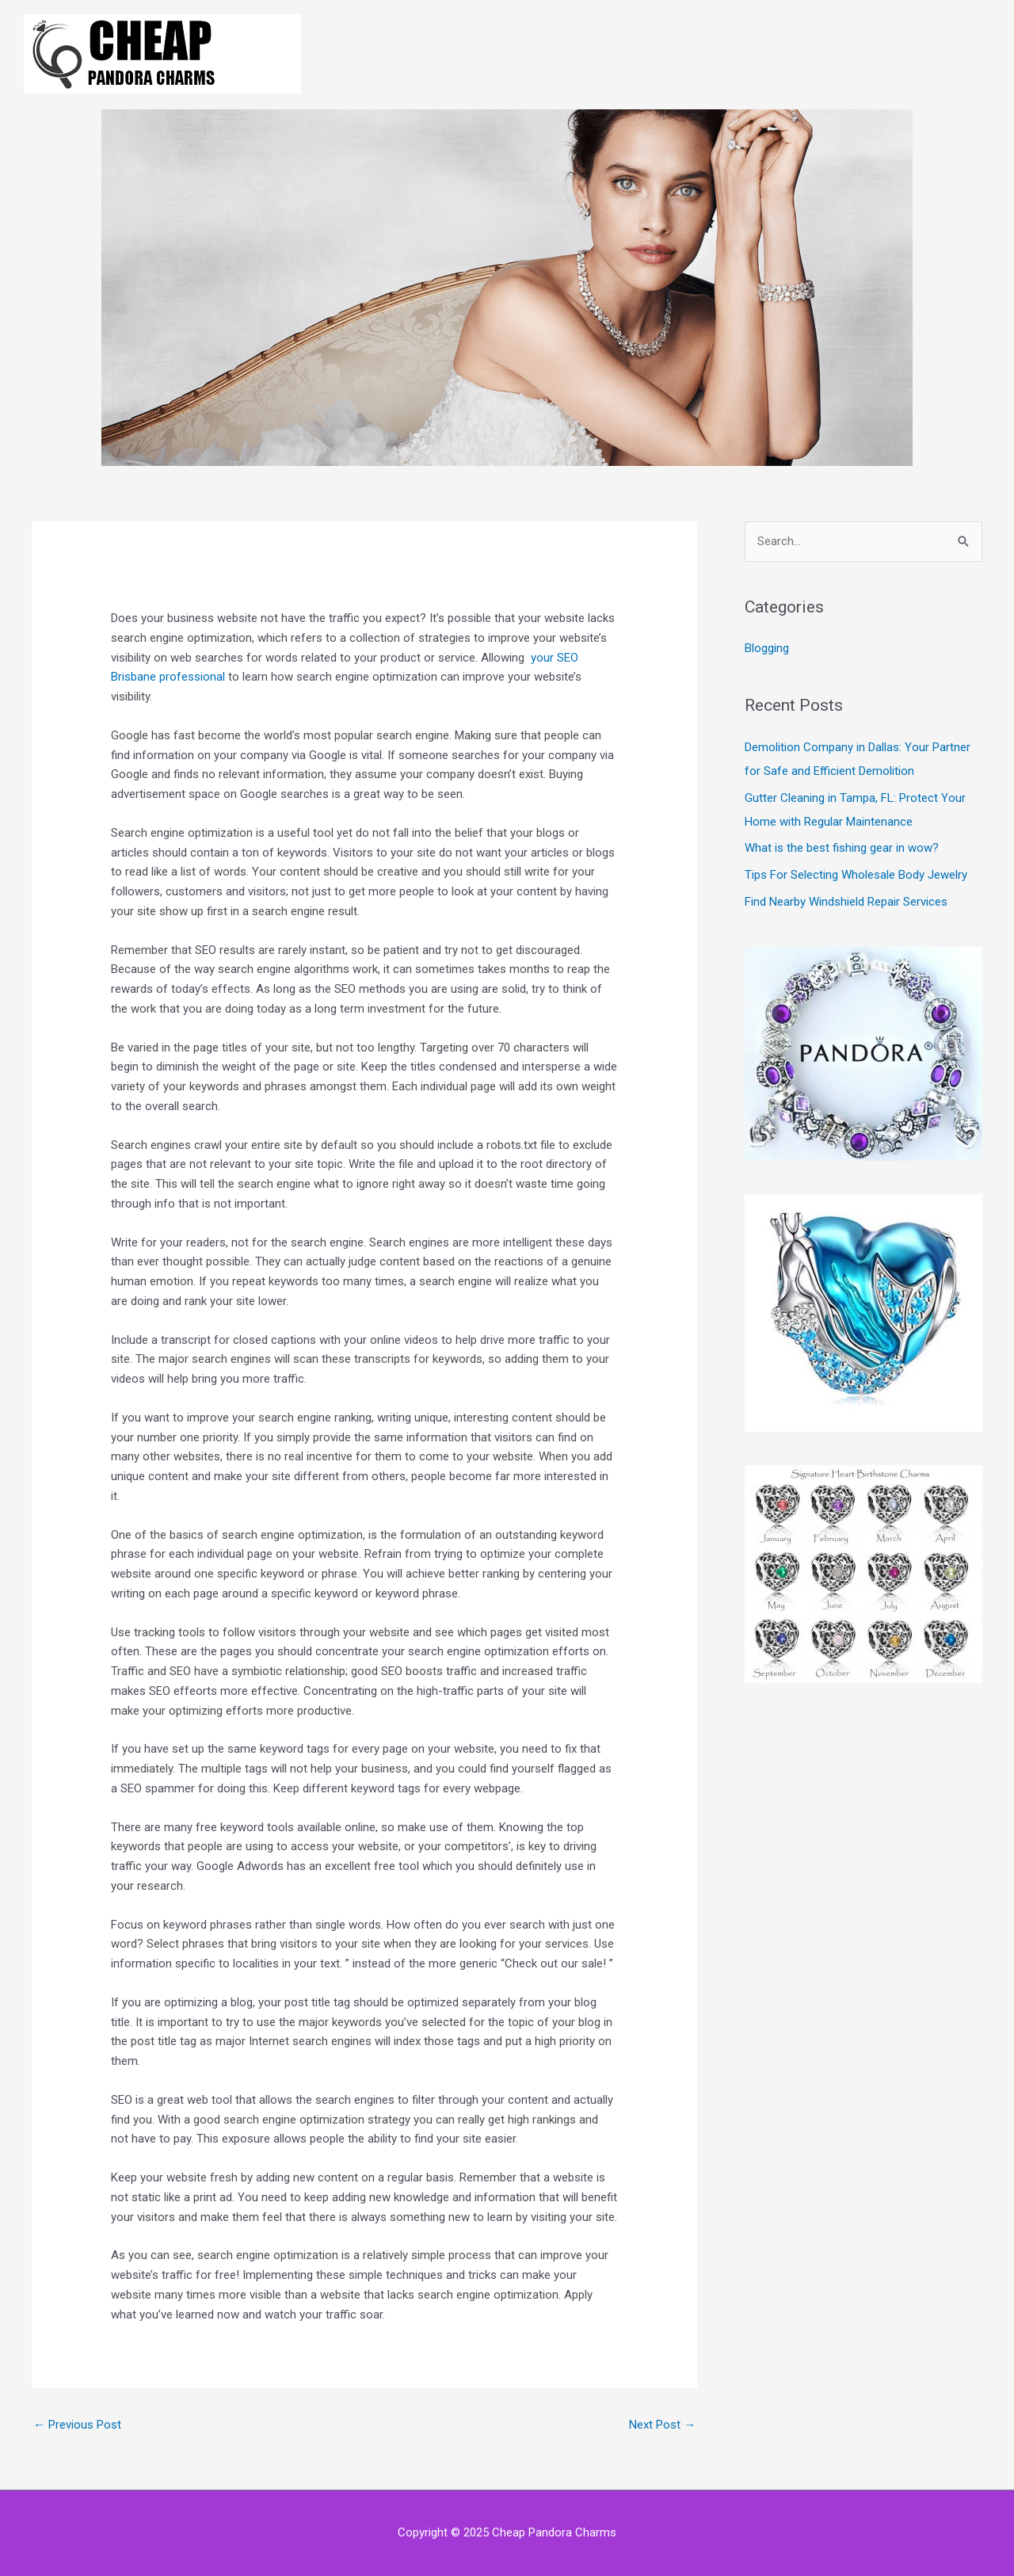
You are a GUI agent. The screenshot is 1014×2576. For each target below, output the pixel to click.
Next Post (662, 2425)
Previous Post (77, 2425)
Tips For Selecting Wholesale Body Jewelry (856, 875)
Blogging (767, 648)
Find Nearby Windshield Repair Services (846, 902)
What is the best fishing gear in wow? (842, 848)
